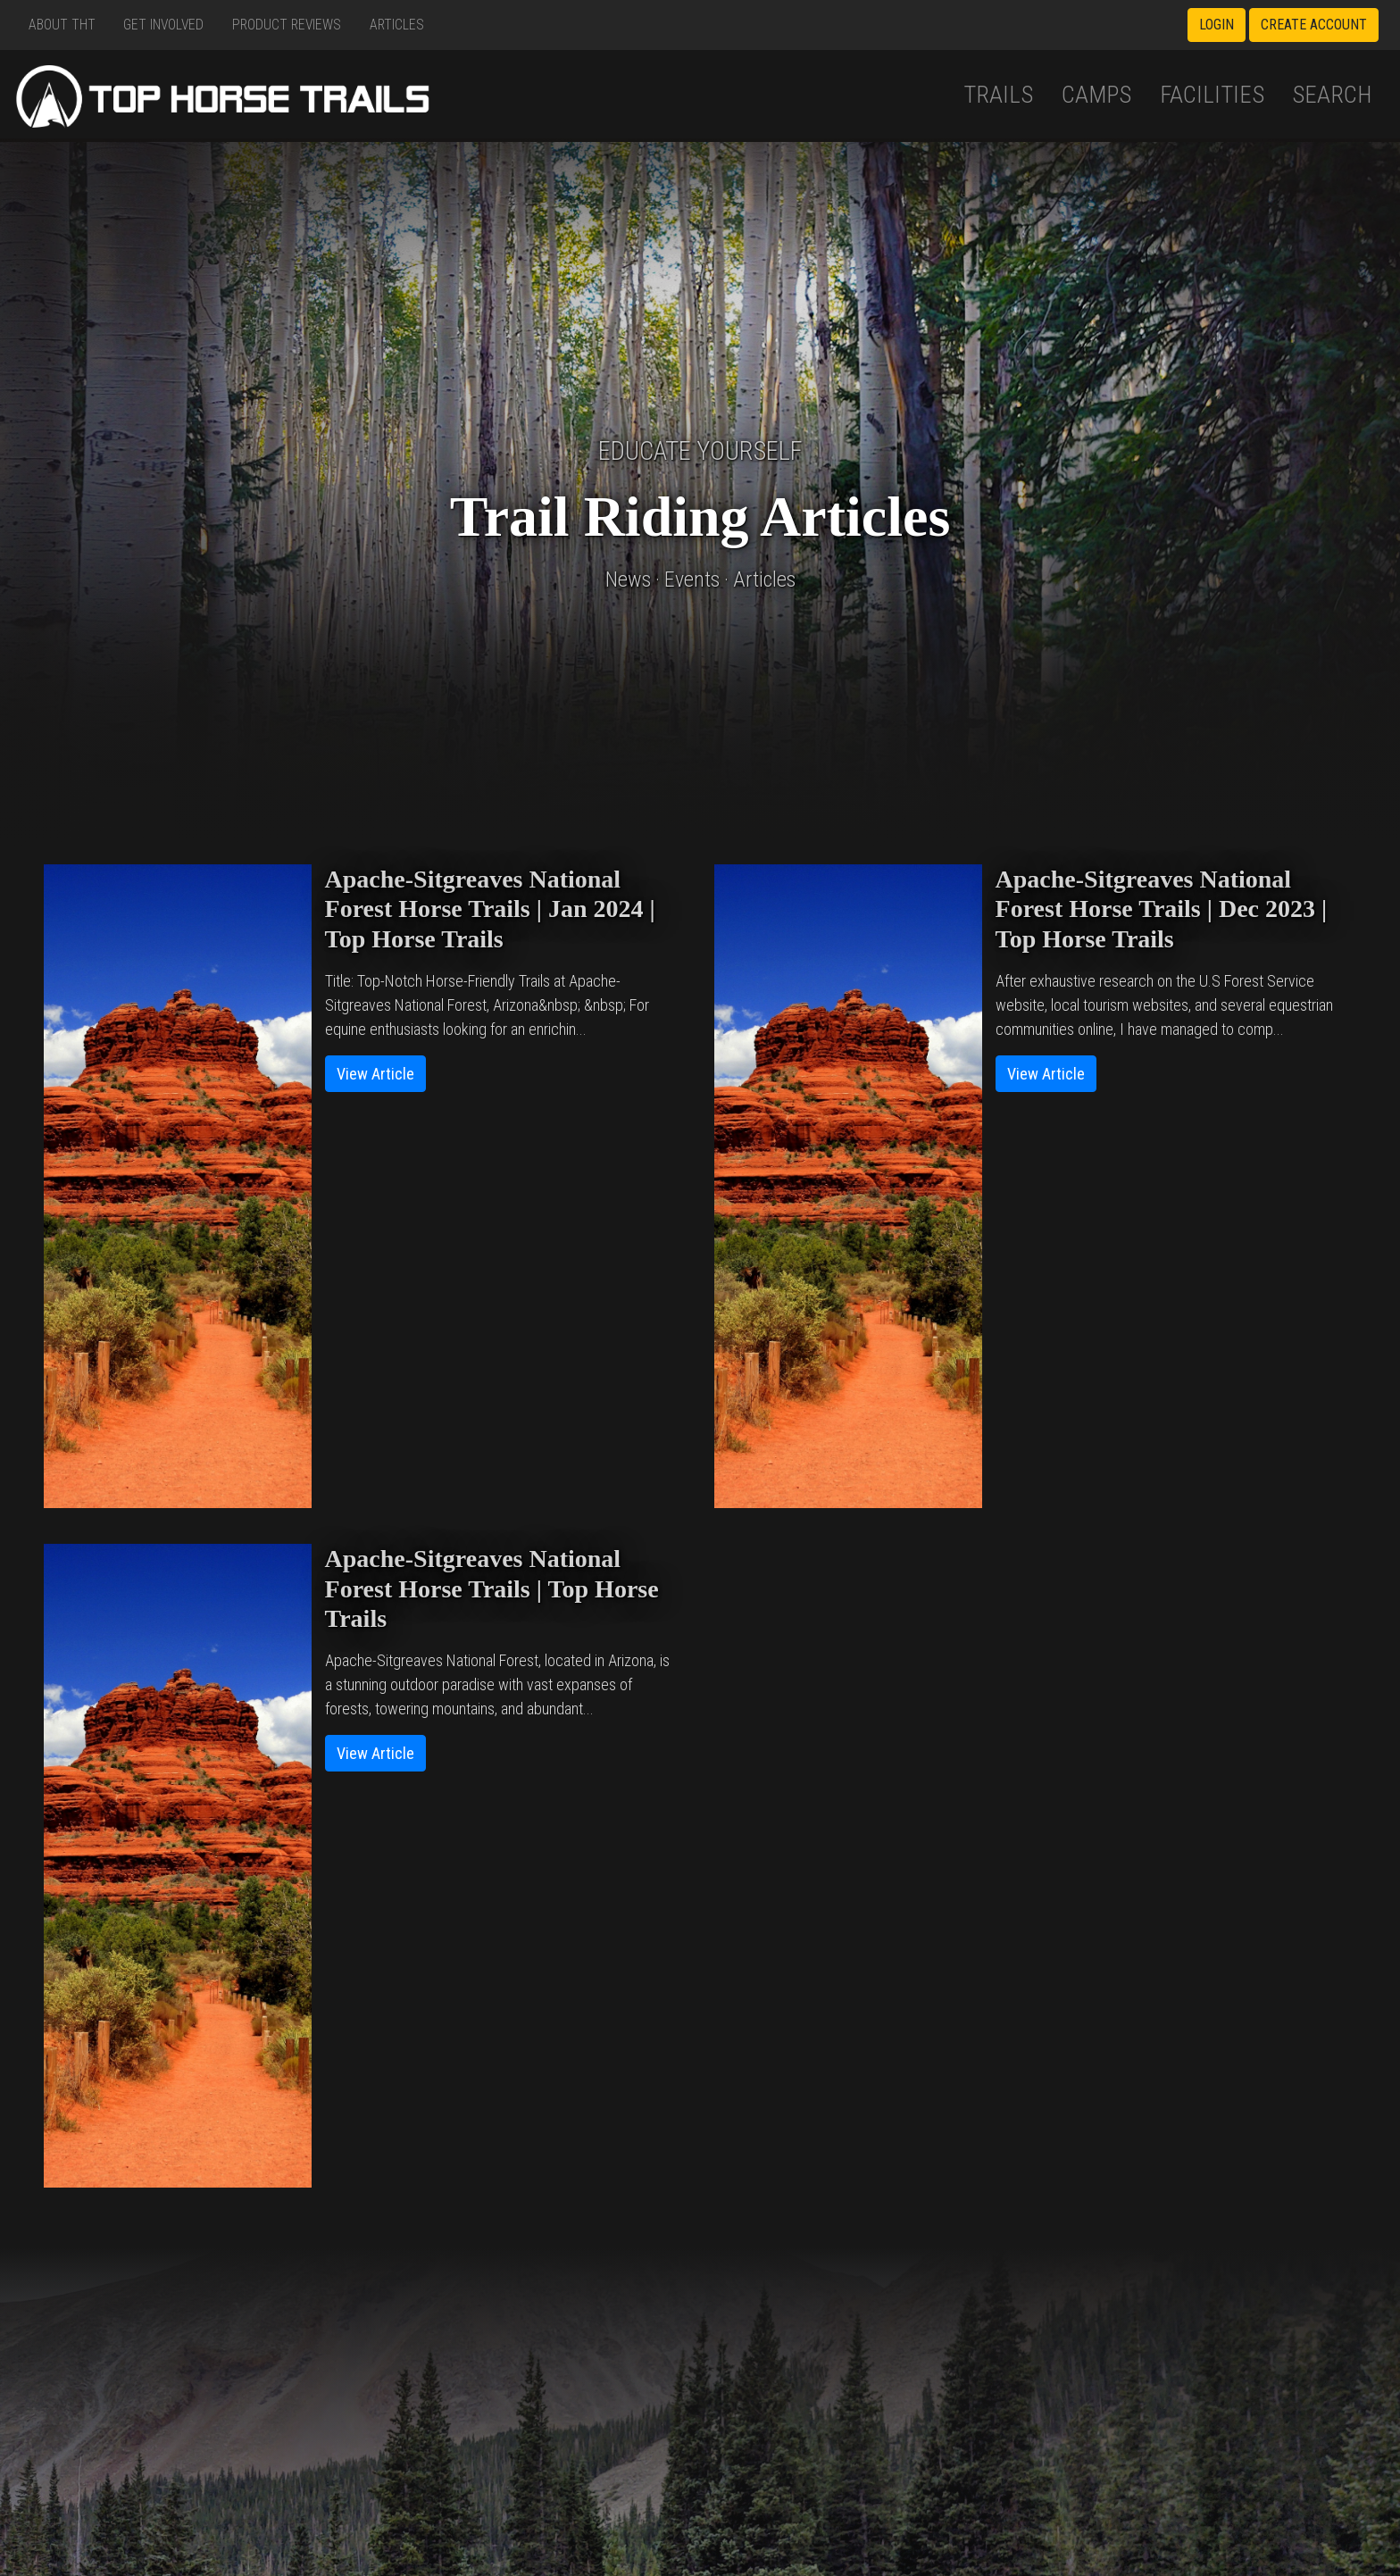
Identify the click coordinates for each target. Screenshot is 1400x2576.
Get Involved (163, 24)
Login (1216, 24)
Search (1331, 94)
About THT (62, 24)
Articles (397, 24)
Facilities (1212, 94)
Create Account (1314, 24)
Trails (998, 94)
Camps (1096, 94)
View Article (375, 1073)
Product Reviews (286, 24)
